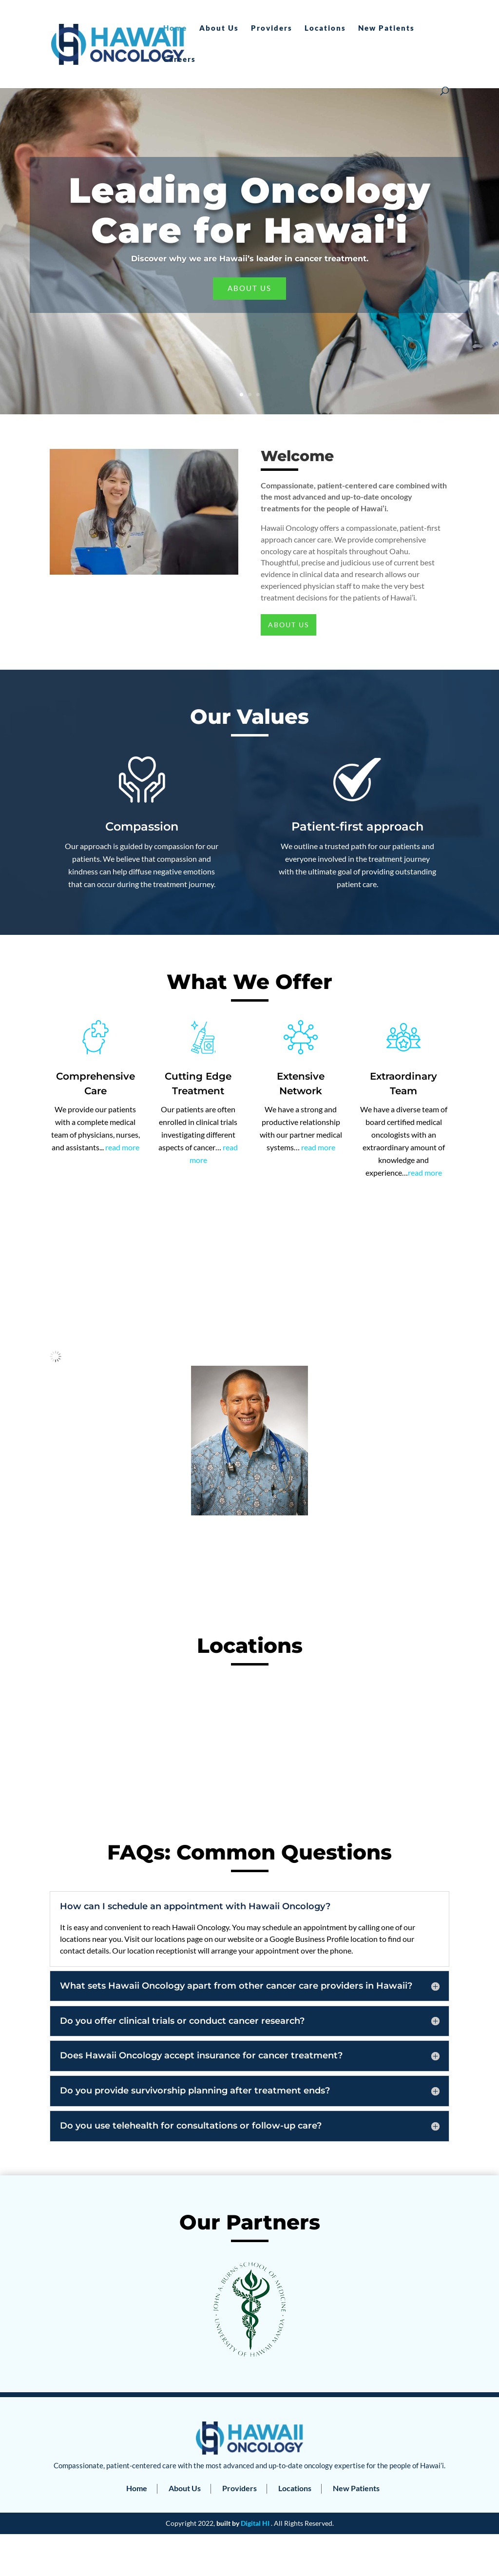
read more (122, 1147)
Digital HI (255, 2523)
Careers (179, 59)
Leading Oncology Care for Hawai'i (250, 210)
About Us (219, 28)
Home (175, 28)
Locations (325, 28)
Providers (271, 28)
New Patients (386, 28)
